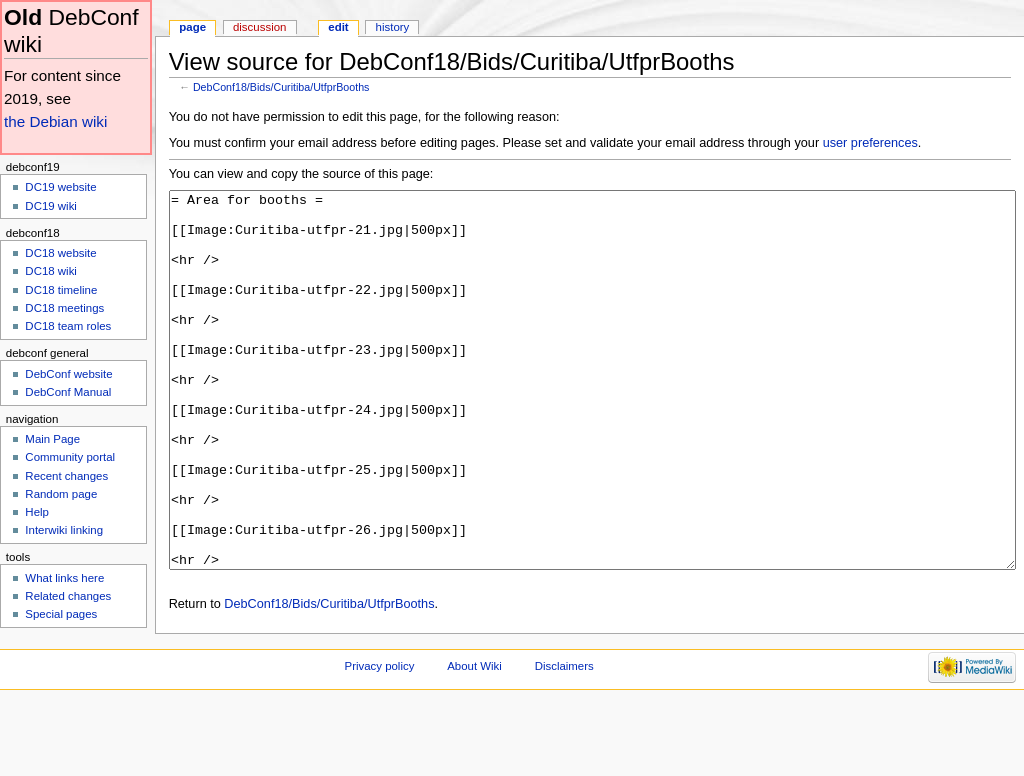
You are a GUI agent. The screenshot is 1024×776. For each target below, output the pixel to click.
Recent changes (66, 476)
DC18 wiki (51, 271)
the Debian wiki (55, 121)
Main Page (52, 439)
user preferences (870, 143)
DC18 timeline (61, 290)
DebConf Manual (68, 392)
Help (37, 512)
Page (192, 27)
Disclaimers (564, 741)
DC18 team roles (68, 326)
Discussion (259, 27)
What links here (64, 578)
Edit (338, 27)
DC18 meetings (64, 308)
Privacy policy (380, 741)
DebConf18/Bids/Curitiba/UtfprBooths (281, 87)
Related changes (68, 596)
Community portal (70, 457)
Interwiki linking (64, 530)
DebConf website (68, 374)
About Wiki (474, 741)
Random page (61, 494)
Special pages (61, 614)
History (393, 27)
